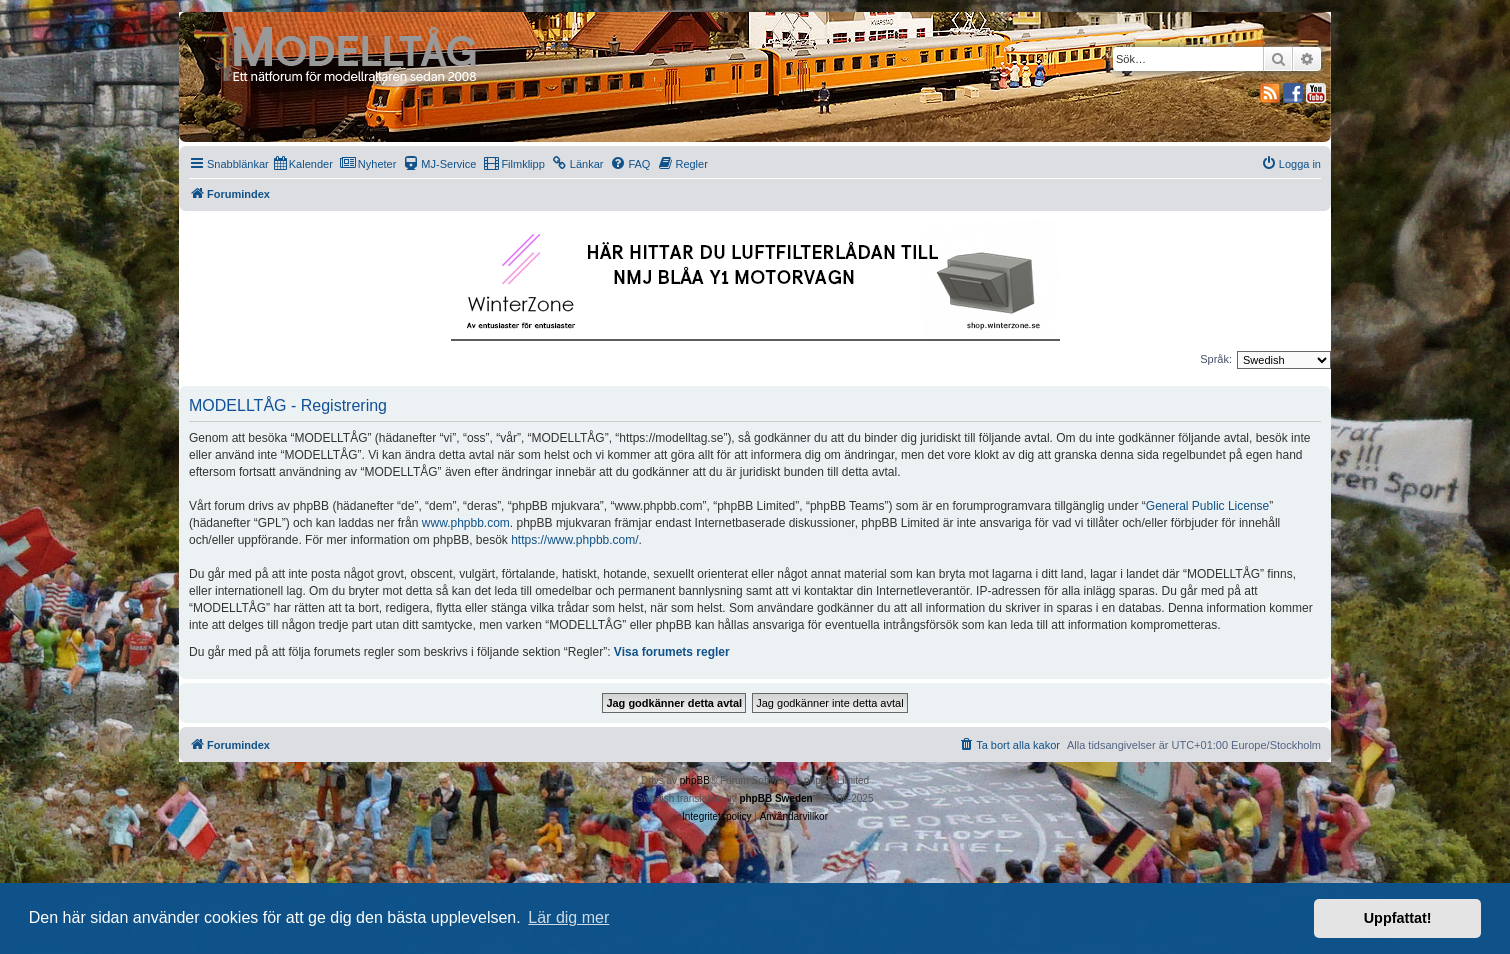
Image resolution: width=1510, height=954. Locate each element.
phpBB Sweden (775, 798)
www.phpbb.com (466, 523)
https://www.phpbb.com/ (574, 540)
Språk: (1216, 359)
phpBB (695, 780)
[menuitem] (303, 164)
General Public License (1207, 506)
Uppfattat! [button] (1398, 918)
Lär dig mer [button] (568, 917)
